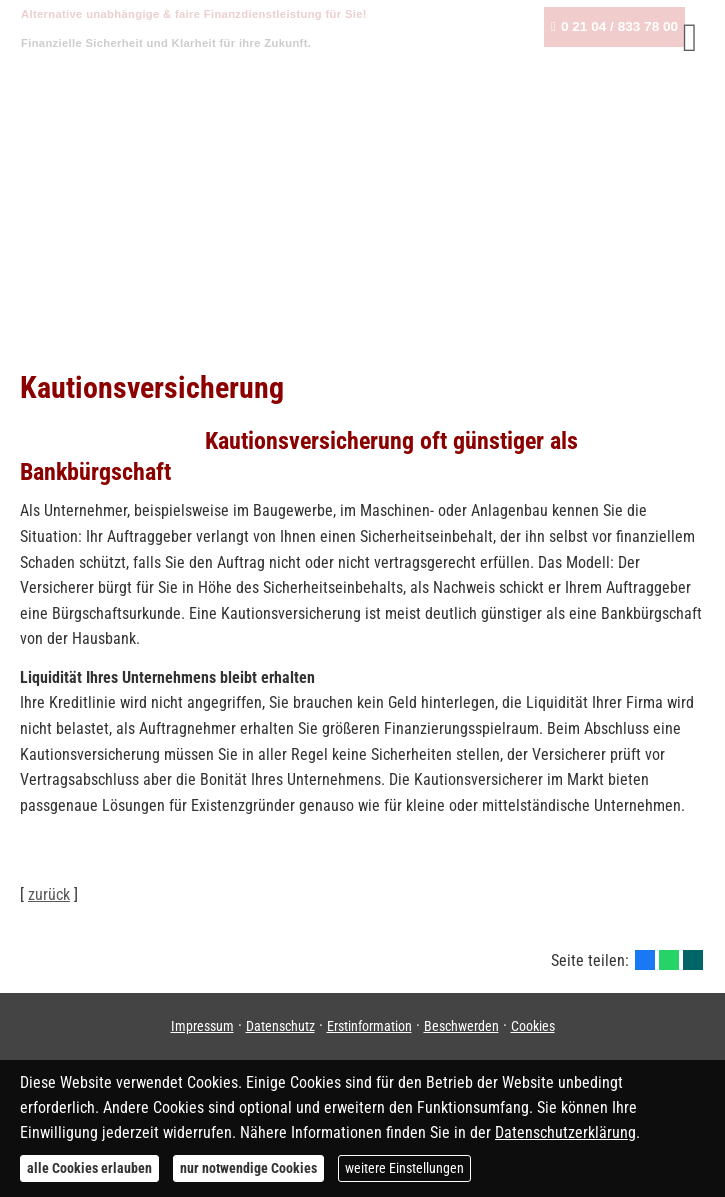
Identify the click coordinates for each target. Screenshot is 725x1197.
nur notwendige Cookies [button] (248, 1168)
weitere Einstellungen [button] (404, 1168)
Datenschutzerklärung (565, 1132)
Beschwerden (461, 1026)
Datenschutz (280, 1026)
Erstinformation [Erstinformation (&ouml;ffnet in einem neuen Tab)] (369, 1026)
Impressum (202, 1026)
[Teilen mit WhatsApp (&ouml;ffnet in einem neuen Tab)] (669, 960)
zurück (49, 894)
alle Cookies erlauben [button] (89, 1168)
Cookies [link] (533, 1026)
